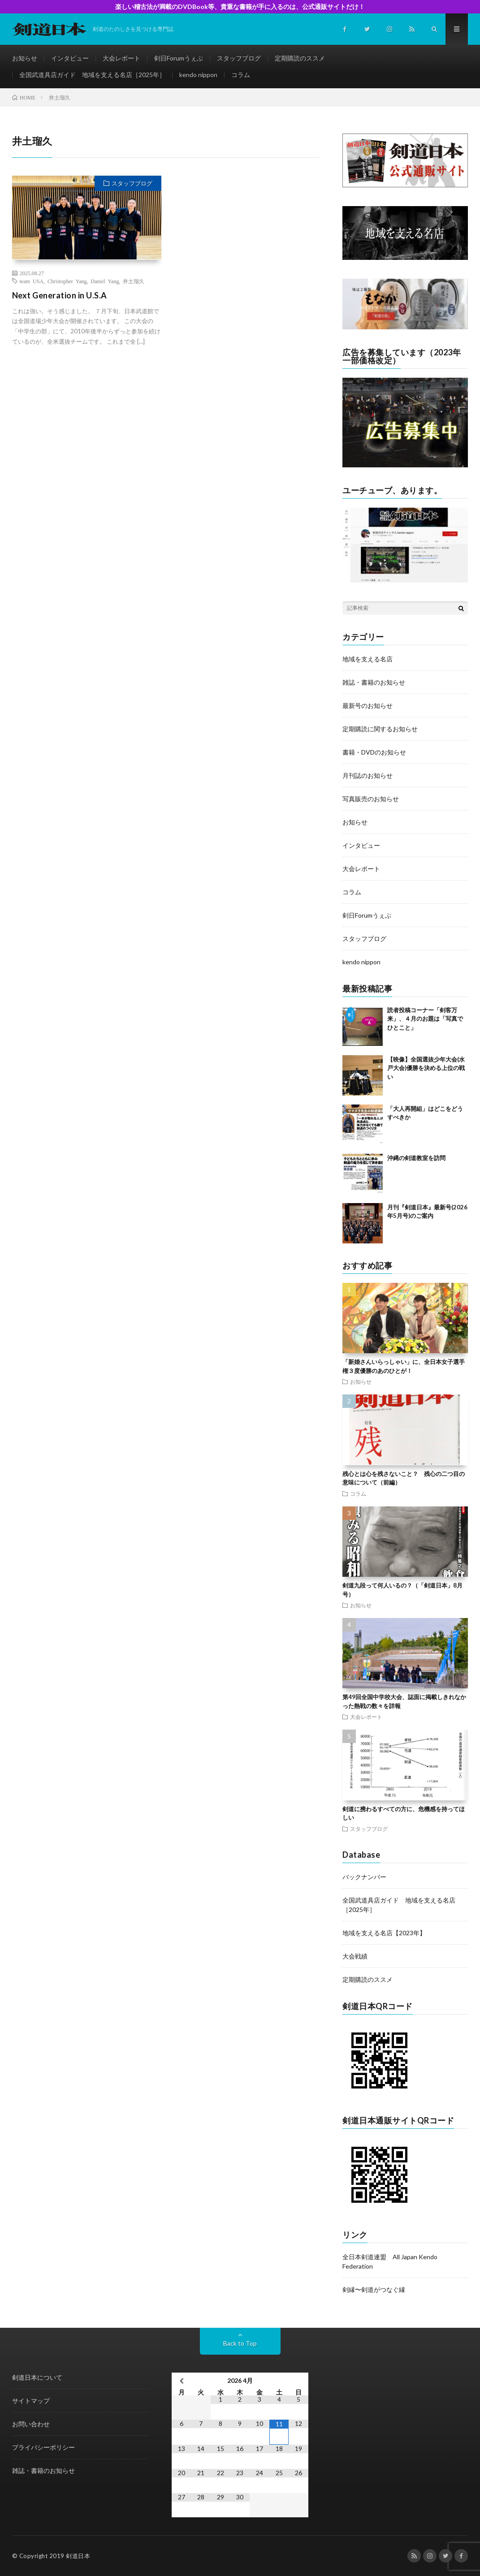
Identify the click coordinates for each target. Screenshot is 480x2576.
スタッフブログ (239, 58)
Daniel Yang (105, 281)
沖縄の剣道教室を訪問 (416, 1157)
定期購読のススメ (300, 58)
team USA (31, 281)
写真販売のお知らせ (370, 799)
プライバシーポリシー (43, 2447)
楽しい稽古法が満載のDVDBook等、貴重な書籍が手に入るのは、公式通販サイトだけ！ (240, 6)
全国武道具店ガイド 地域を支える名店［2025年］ (92, 74)
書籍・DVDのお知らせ (374, 752)
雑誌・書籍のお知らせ (373, 682)
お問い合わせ (31, 2424)
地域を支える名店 (367, 659)
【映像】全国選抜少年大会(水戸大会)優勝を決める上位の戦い (426, 1068)
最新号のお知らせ (367, 705)
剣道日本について (37, 2377)
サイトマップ (31, 2400)
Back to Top (240, 2343)
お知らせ (24, 58)
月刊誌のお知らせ (367, 775)
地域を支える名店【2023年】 (384, 1933)
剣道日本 (78, 2555)
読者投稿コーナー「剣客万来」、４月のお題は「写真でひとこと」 (425, 1018)
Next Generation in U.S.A (59, 295)
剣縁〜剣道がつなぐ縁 (373, 2289)
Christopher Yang (67, 281)
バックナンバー (364, 1877)
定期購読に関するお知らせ (380, 729)
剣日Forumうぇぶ (178, 58)
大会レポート (121, 58)
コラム (240, 74)
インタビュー (70, 58)
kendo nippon (198, 74)
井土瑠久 (133, 281)
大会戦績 (355, 1956)
